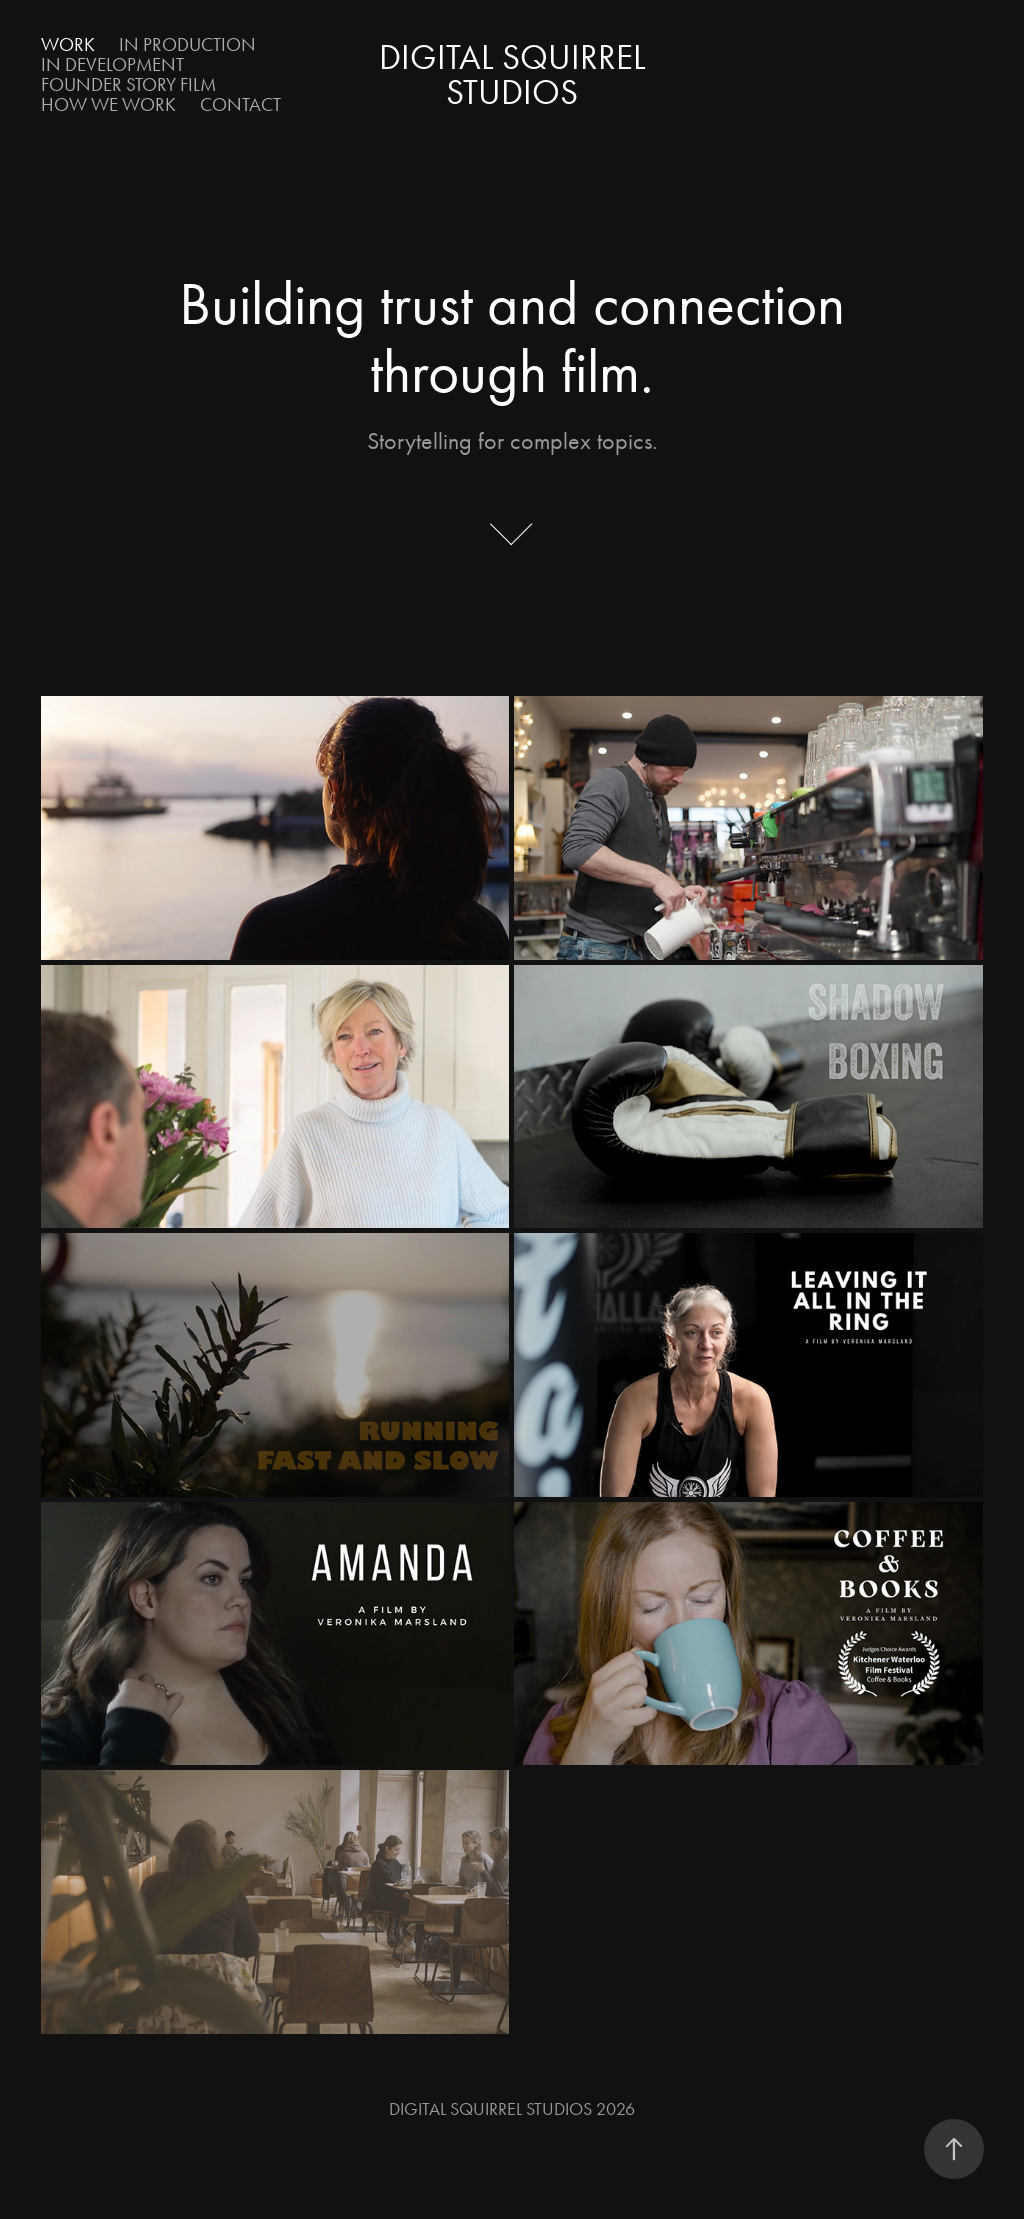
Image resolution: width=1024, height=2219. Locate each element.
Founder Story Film (128, 84)
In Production (187, 44)
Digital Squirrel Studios (516, 75)
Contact (240, 104)
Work (68, 44)
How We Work (108, 104)
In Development (112, 64)
